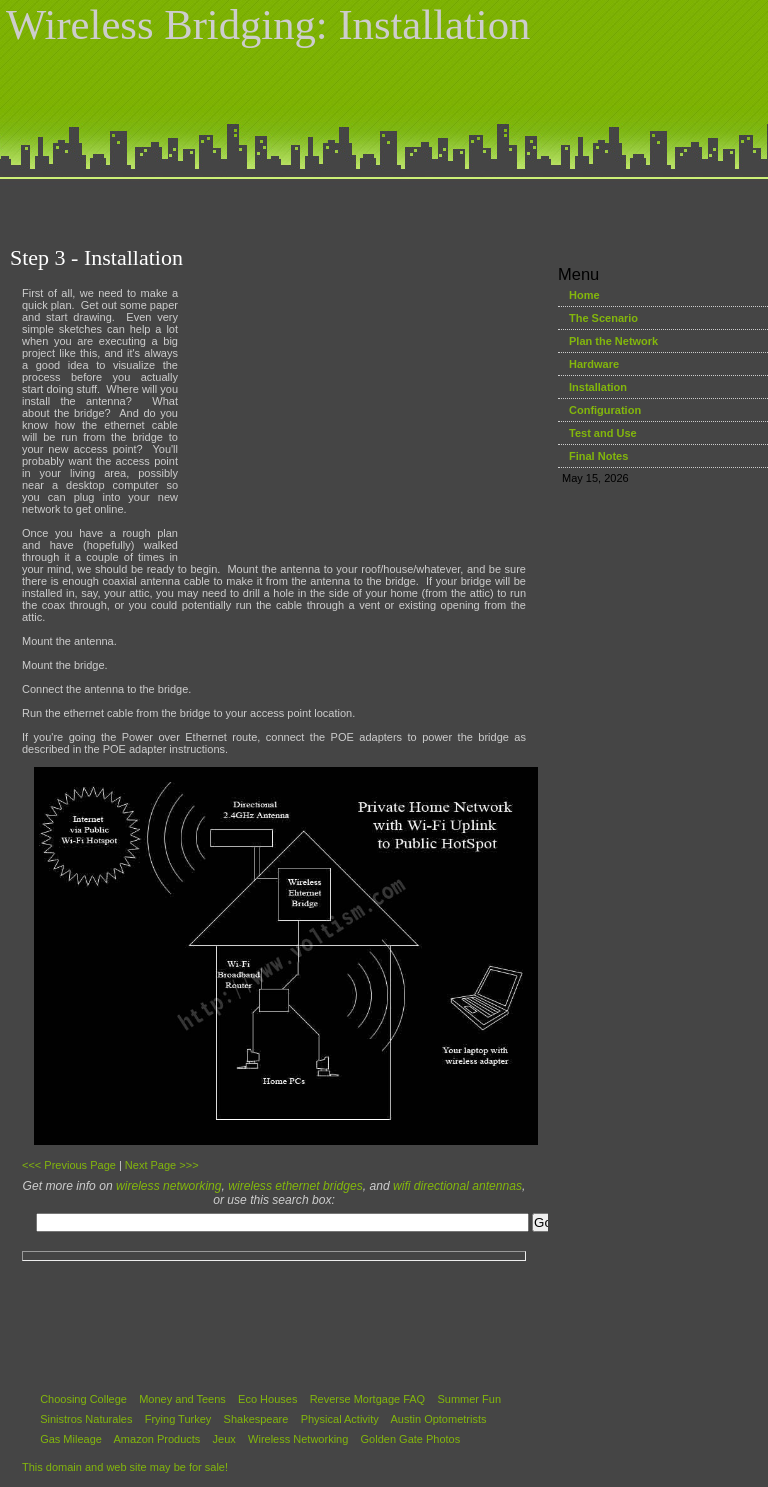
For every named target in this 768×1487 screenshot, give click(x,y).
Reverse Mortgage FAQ (368, 1399)
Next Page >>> (162, 1165)
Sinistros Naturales (86, 1419)
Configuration (605, 410)
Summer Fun (469, 1399)
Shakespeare (256, 1419)
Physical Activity (340, 1419)
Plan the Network (613, 341)
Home (584, 295)
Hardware (594, 364)
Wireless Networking (298, 1439)
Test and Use (603, 433)
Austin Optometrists (439, 1419)
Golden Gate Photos (411, 1439)
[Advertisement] (384, 207)
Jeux (224, 1439)
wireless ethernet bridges (295, 1186)
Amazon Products (157, 1439)
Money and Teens (182, 1399)
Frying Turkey (178, 1419)
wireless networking (169, 1186)
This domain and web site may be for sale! (125, 1467)
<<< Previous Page (69, 1165)
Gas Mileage (71, 1439)
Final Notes (598, 456)
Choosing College (83, 1399)
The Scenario (603, 318)
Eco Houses (267, 1399)
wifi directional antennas (457, 1186)
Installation (598, 387)
